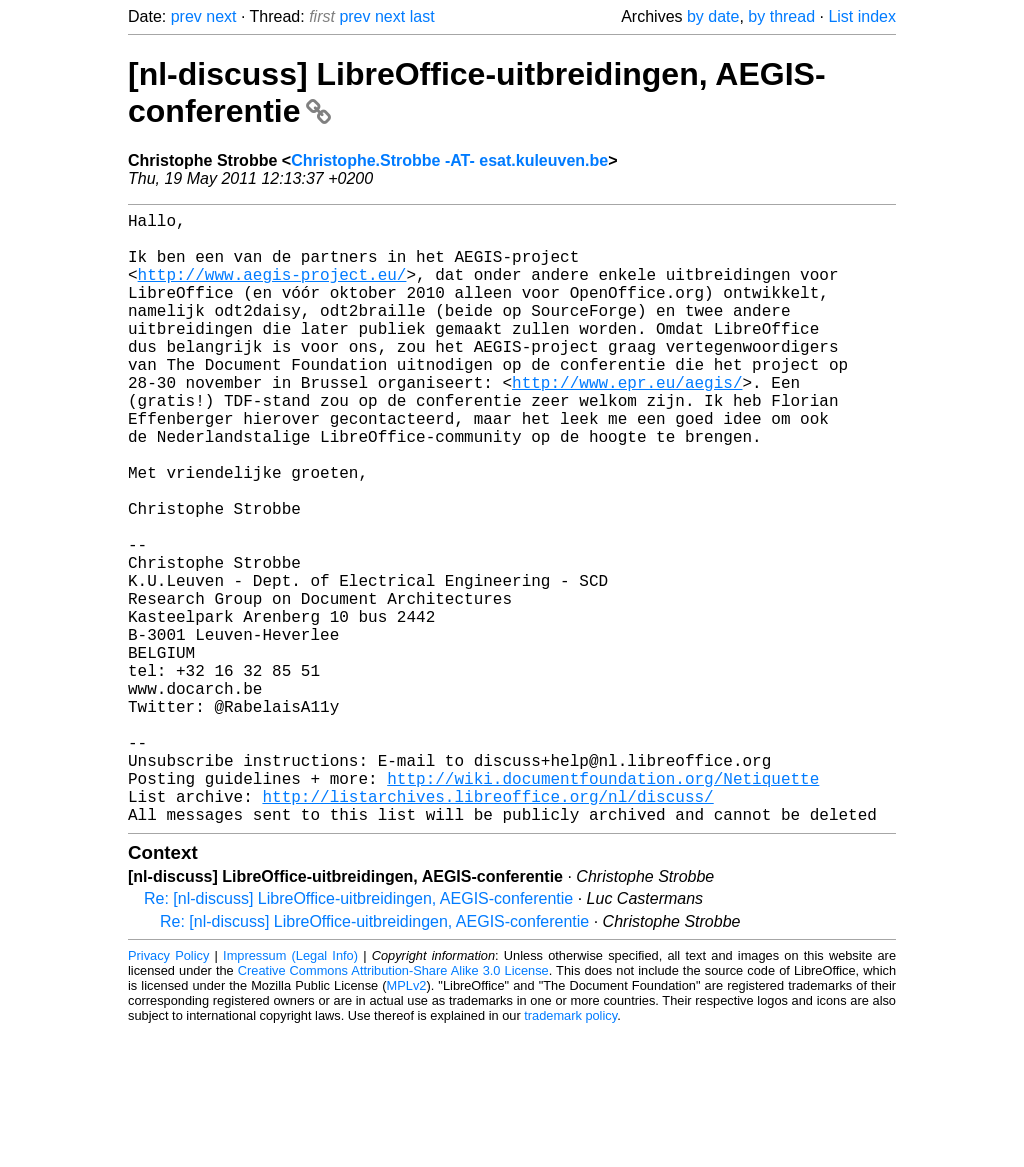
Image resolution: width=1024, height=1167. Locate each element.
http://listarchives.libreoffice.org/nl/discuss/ (487, 928)
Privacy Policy (168, 1091)
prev (186, 16)
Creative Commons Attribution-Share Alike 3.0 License (393, 1106)
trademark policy (570, 1151)
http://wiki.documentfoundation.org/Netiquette (603, 906)
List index (862, 16)
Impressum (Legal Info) (290, 1091)
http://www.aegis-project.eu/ (272, 290)
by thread (781, 16)
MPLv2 (407, 1121)
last (422, 16)
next (221, 16)
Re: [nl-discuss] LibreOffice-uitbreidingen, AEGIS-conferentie (358, 1034)
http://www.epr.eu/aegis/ (627, 422)
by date (713, 16)
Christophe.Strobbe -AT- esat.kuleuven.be (449, 160)
